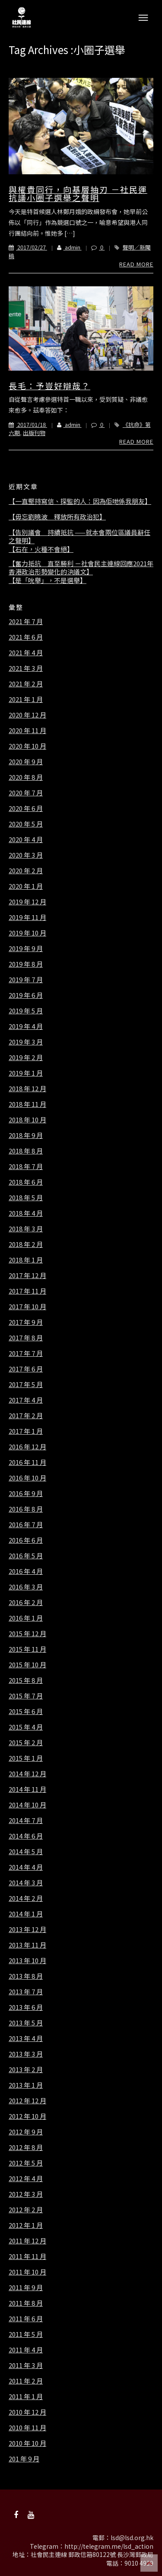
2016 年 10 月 (27, 1478)
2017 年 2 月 (26, 1415)
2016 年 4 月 (26, 1571)
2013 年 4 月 (26, 2038)
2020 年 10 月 (27, 746)
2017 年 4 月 (26, 1400)
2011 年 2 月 (26, 2381)
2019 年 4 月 (26, 1026)
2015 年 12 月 (27, 1633)
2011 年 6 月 (26, 2318)
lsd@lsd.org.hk (132, 2537)
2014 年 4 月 (26, 1867)
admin (64, 247)
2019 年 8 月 (26, 964)
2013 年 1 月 (26, 2085)
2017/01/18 (28, 424)
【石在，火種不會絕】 (41, 549)
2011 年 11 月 (27, 2256)
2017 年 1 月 (26, 1431)
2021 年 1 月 (26, 699)
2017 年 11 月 (27, 1291)
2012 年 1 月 (26, 2225)
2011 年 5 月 (26, 2334)
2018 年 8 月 (26, 1151)
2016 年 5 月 (26, 1555)
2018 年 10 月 (27, 1119)
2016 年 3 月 (26, 1587)
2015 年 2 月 (26, 1742)
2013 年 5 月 (26, 2023)
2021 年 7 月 (26, 621)
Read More (136, 264)
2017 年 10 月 (27, 1306)
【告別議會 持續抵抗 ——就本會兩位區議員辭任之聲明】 (79, 536)
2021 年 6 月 (26, 637)
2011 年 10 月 (27, 2272)
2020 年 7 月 (26, 792)
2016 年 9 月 (26, 1493)
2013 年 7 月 (26, 1991)
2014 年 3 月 (26, 1882)
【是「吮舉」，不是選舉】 (47, 580)
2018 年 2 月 (26, 1244)
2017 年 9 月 (26, 1322)
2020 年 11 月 (27, 730)
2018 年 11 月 (27, 1104)
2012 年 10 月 (27, 2116)
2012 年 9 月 (26, 2131)
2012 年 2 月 (26, 2209)
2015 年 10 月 (27, 1664)
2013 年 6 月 (26, 2007)
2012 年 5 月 (26, 2163)
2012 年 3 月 (26, 2194)
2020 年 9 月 (26, 761)
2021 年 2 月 (26, 683)
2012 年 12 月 (27, 2100)
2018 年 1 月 (26, 1260)
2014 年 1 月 (26, 1914)
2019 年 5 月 (26, 1010)
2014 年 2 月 (26, 1898)
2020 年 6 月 (26, 808)
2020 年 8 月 (26, 777)
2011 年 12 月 (27, 2240)
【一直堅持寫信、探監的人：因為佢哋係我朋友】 (80, 501)
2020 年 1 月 (26, 886)
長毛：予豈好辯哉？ (49, 385)
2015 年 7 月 (26, 1696)
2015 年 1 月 (26, 1758)
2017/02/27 (28, 247)
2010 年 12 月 (27, 2412)
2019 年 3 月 (26, 1042)
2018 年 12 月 (27, 1088)
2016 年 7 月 (26, 1524)
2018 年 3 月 (26, 1228)
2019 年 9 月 (26, 948)
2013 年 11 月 (27, 1945)
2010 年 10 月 (27, 2443)
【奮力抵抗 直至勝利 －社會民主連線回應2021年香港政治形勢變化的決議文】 (81, 567)
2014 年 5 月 (26, 1851)
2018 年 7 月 (26, 1166)
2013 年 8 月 (26, 1976)
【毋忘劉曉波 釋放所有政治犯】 (57, 517)
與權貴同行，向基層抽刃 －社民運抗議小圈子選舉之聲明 (78, 193)
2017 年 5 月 (26, 1384)
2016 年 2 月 (26, 1602)
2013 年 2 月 (26, 2069)
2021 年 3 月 (26, 668)
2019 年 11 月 (27, 917)
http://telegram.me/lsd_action (108, 2546)
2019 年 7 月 (26, 979)
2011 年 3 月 (26, 2365)
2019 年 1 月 (26, 1073)
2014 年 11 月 (27, 1789)
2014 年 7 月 (26, 1820)
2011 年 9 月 (26, 2287)
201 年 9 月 (24, 2458)
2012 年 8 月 (26, 2147)
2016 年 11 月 (27, 1462)
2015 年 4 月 (26, 1727)
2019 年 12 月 (27, 901)
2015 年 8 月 (26, 1680)
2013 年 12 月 (27, 1929)
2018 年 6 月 (26, 1182)
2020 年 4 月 (26, 839)
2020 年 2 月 (26, 870)
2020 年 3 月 (26, 855)
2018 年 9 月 (26, 1135)
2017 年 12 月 (27, 1275)
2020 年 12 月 (27, 715)
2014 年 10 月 (27, 1805)
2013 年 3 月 (26, 2054)
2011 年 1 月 (26, 2396)
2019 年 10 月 (27, 933)
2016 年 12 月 (27, 1446)
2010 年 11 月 (27, 2427)
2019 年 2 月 (26, 1057)
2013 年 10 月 (27, 1960)
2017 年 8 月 (26, 1337)
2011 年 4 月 (26, 2349)
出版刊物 (34, 433)
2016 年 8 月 (26, 1509)
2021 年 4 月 (26, 652)
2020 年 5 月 (26, 824)
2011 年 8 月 (26, 2303)
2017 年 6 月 (26, 1369)
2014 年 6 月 (26, 1836)
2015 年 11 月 (27, 1649)
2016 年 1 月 (26, 1618)
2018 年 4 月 (26, 1213)
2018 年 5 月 (26, 1197)
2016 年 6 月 (26, 1540)
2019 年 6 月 (26, 995)
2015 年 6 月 (26, 1711)
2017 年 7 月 (26, 1353)
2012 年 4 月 (26, 2178)
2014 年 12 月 (27, 1773)
